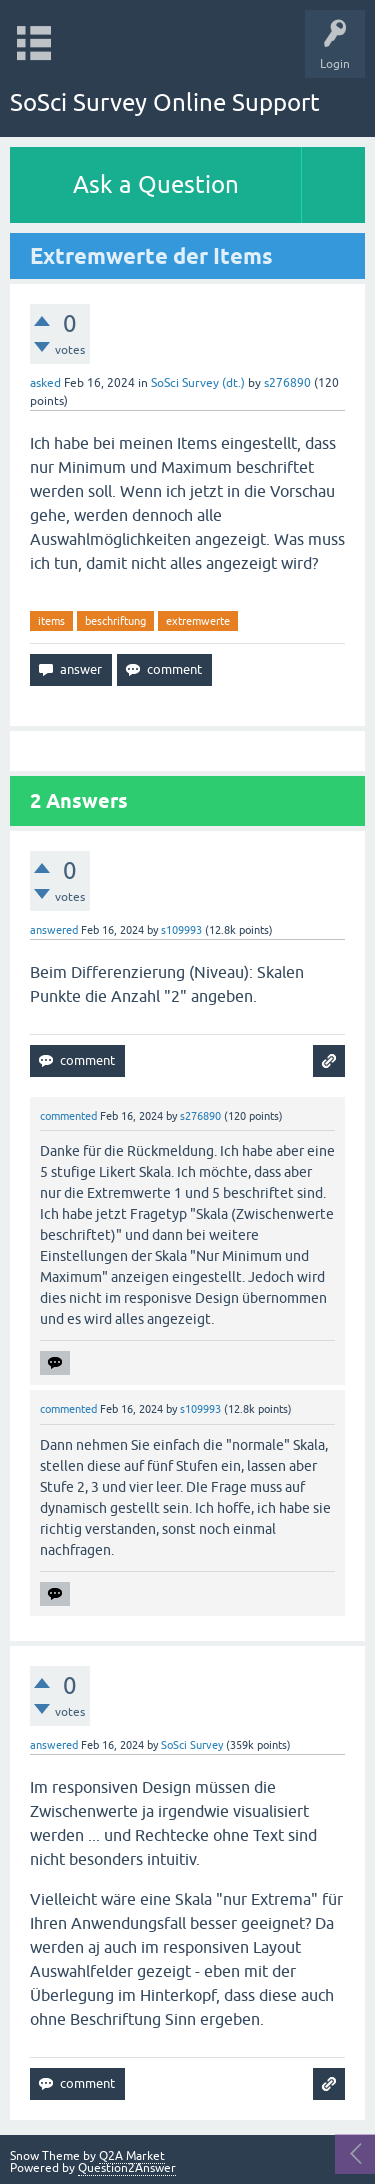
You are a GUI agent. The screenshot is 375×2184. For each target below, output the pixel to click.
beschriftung (115, 621)
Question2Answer (127, 2168)
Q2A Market (132, 2156)
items (51, 621)
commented (68, 1116)
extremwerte (198, 621)
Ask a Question (156, 184)
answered (54, 930)
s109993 (181, 930)
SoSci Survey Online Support (165, 102)
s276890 (287, 383)
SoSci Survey (192, 1745)
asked (45, 383)
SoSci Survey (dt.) (198, 383)
